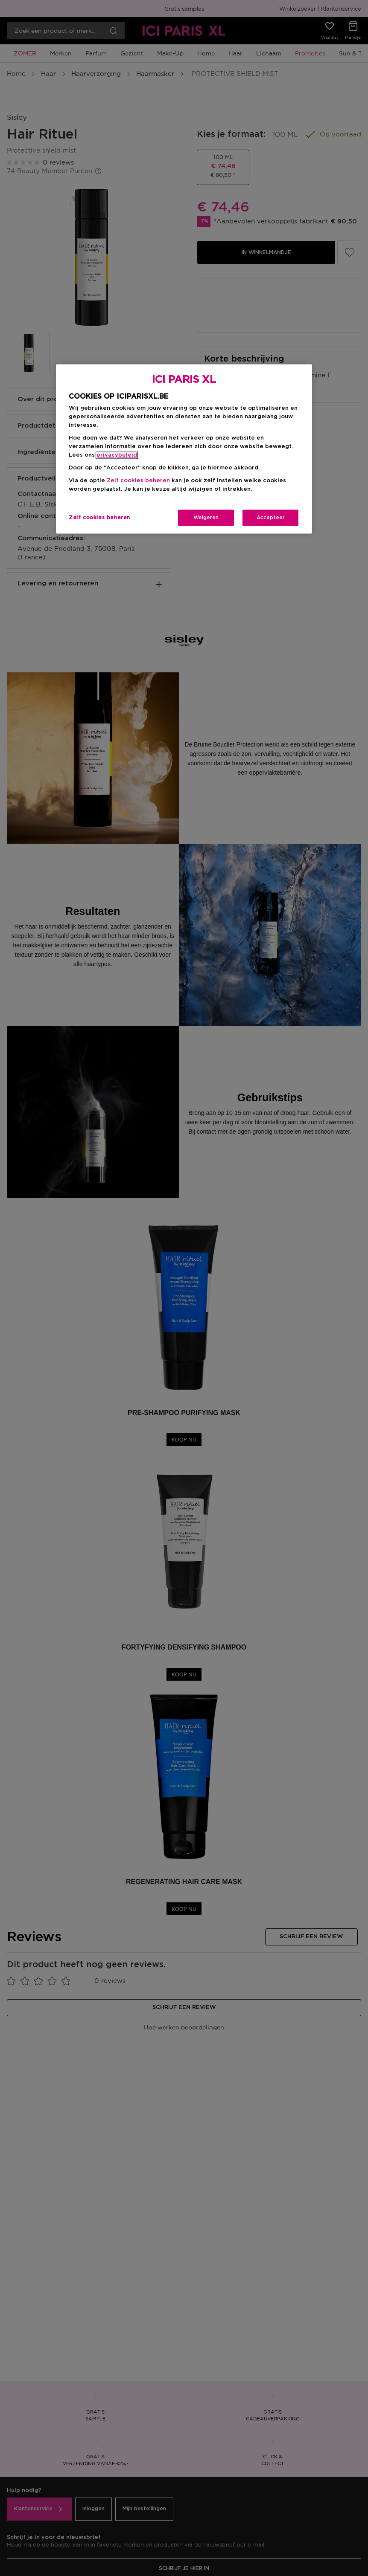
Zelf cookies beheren (138, 481)
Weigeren (206, 518)
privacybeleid (116, 455)
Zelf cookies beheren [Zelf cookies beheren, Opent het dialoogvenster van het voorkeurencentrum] (99, 518)
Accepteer (271, 518)
